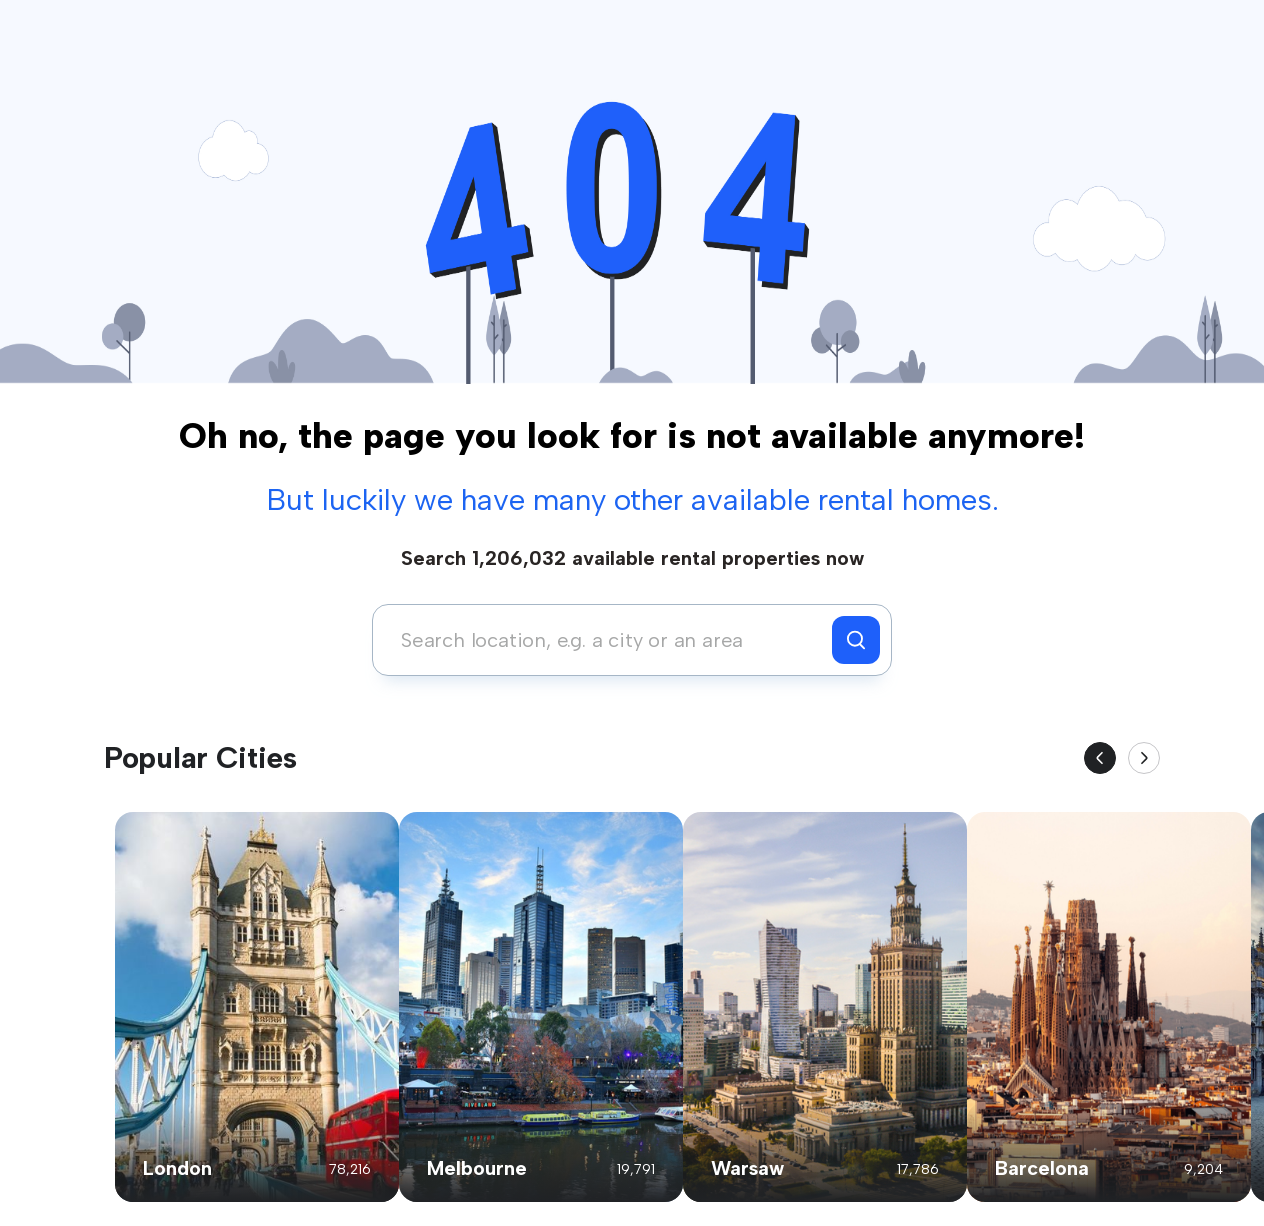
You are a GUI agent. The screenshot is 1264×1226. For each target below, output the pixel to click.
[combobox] (607, 640)
